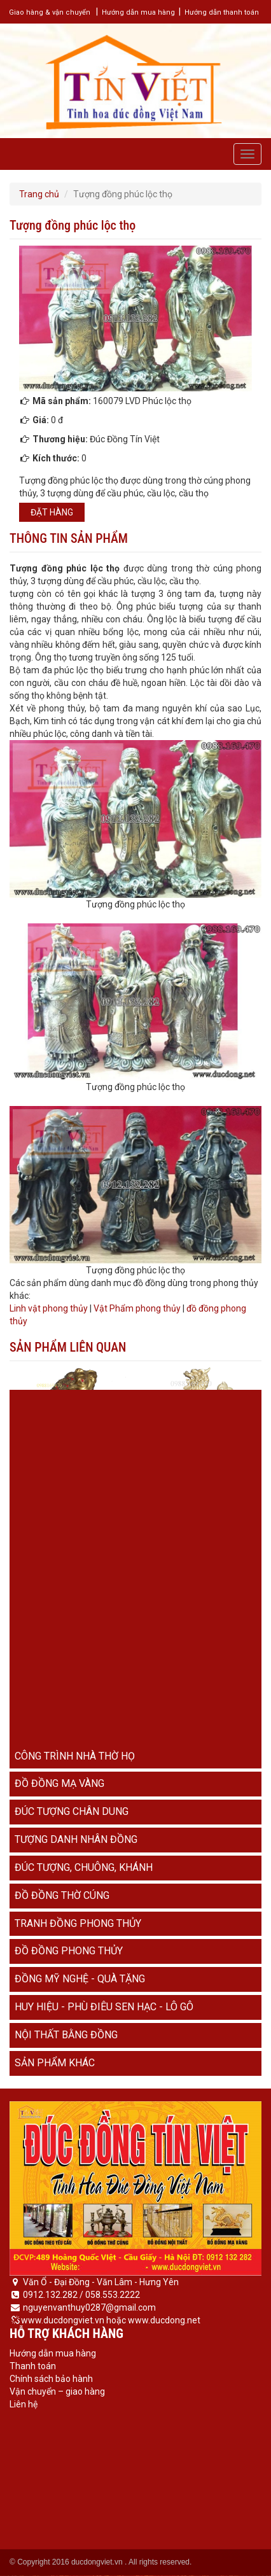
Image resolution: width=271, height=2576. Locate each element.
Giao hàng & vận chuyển (49, 12)
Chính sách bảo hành (51, 2379)
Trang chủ (39, 194)
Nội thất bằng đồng (66, 2035)
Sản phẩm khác (55, 2063)
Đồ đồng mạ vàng (59, 1783)
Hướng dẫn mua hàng (138, 12)
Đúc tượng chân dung (72, 1811)
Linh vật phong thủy (49, 1308)
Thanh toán (33, 2366)
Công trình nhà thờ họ (75, 1756)
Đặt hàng (52, 512)
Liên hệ (24, 2404)
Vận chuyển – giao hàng (57, 2391)
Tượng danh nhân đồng (76, 1839)
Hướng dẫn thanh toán (221, 12)
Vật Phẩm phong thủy (137, 1308)
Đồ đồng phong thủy (69, 1951)
